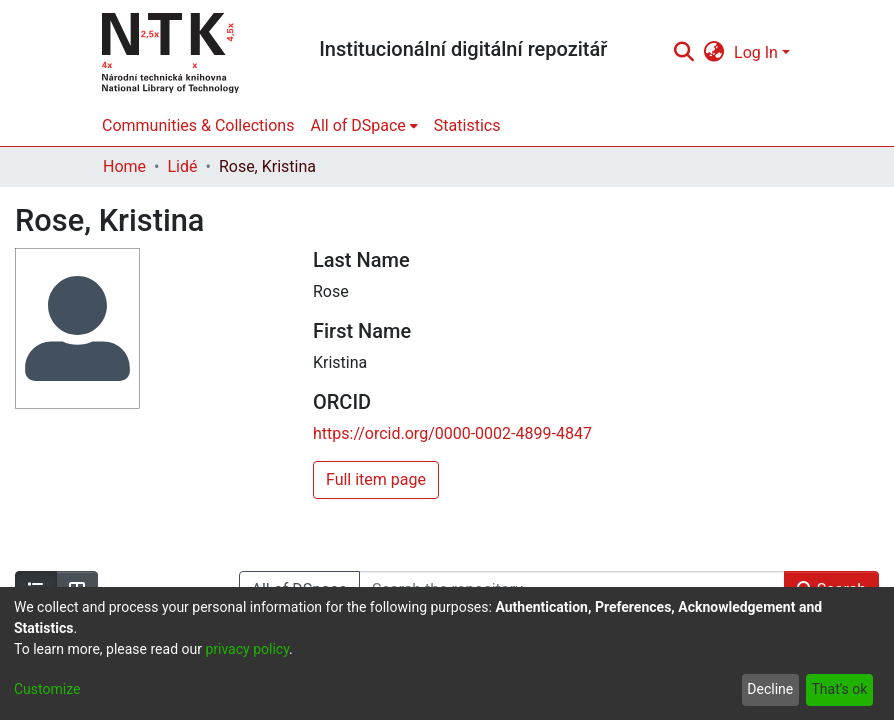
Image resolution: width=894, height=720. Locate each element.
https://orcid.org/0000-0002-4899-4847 (452, 433)
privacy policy (247, 649)
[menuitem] (714, 53)
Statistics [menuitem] (467, 125)
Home (124, 166)
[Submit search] (683, 53)
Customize (47, 689)
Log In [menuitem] (756, 52)
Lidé (182, 166)
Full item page (376, 479)
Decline (770, 689)
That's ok (839, 689)
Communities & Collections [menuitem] (198, 125)
